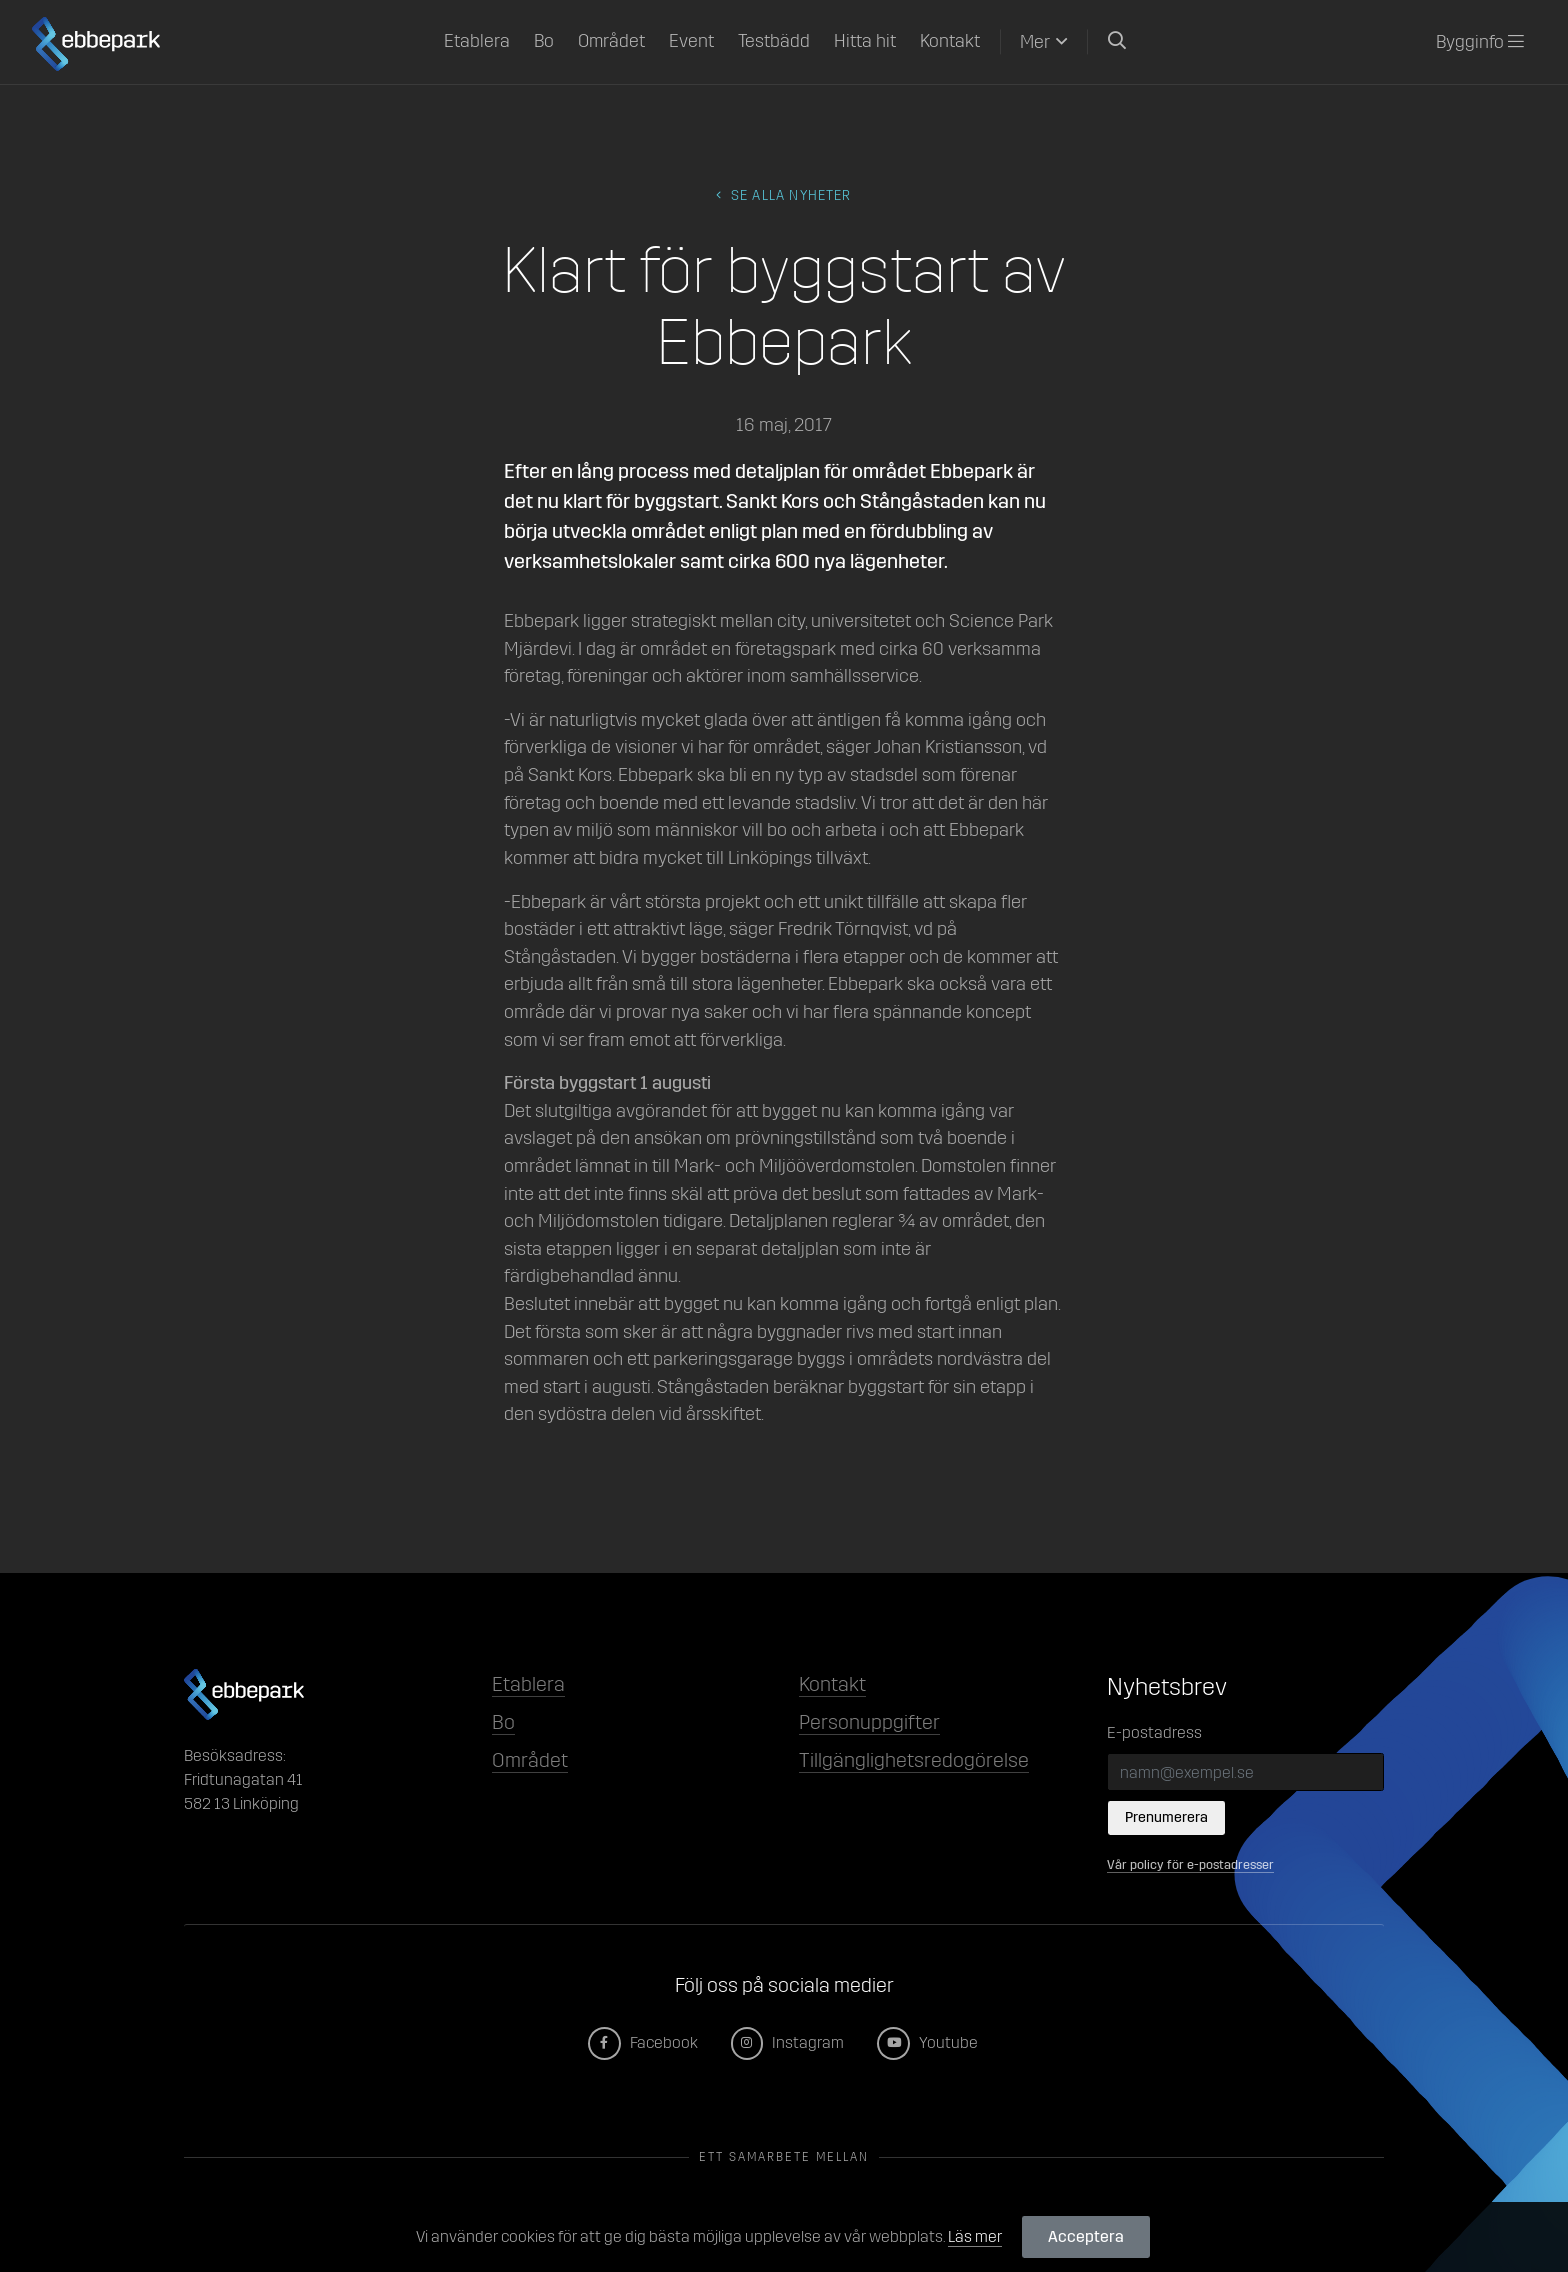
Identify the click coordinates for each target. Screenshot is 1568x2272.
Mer (1035, 42)
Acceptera (1086, 2236)
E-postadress (1154, 1732)
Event (691, 41)
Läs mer (975, 2236)
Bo (544, 41)
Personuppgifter (869, 1722)
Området (611, 41)
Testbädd (774, 41)
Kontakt (950, 41)
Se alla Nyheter (783, 195)
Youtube (928, 2042)
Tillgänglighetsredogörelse (914, 1760)
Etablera (477, 41)
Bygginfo (1480, 42)
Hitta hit (865, 41)
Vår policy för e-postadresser (1190, 1864)
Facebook (644, 2042)
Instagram (789, 2042)
